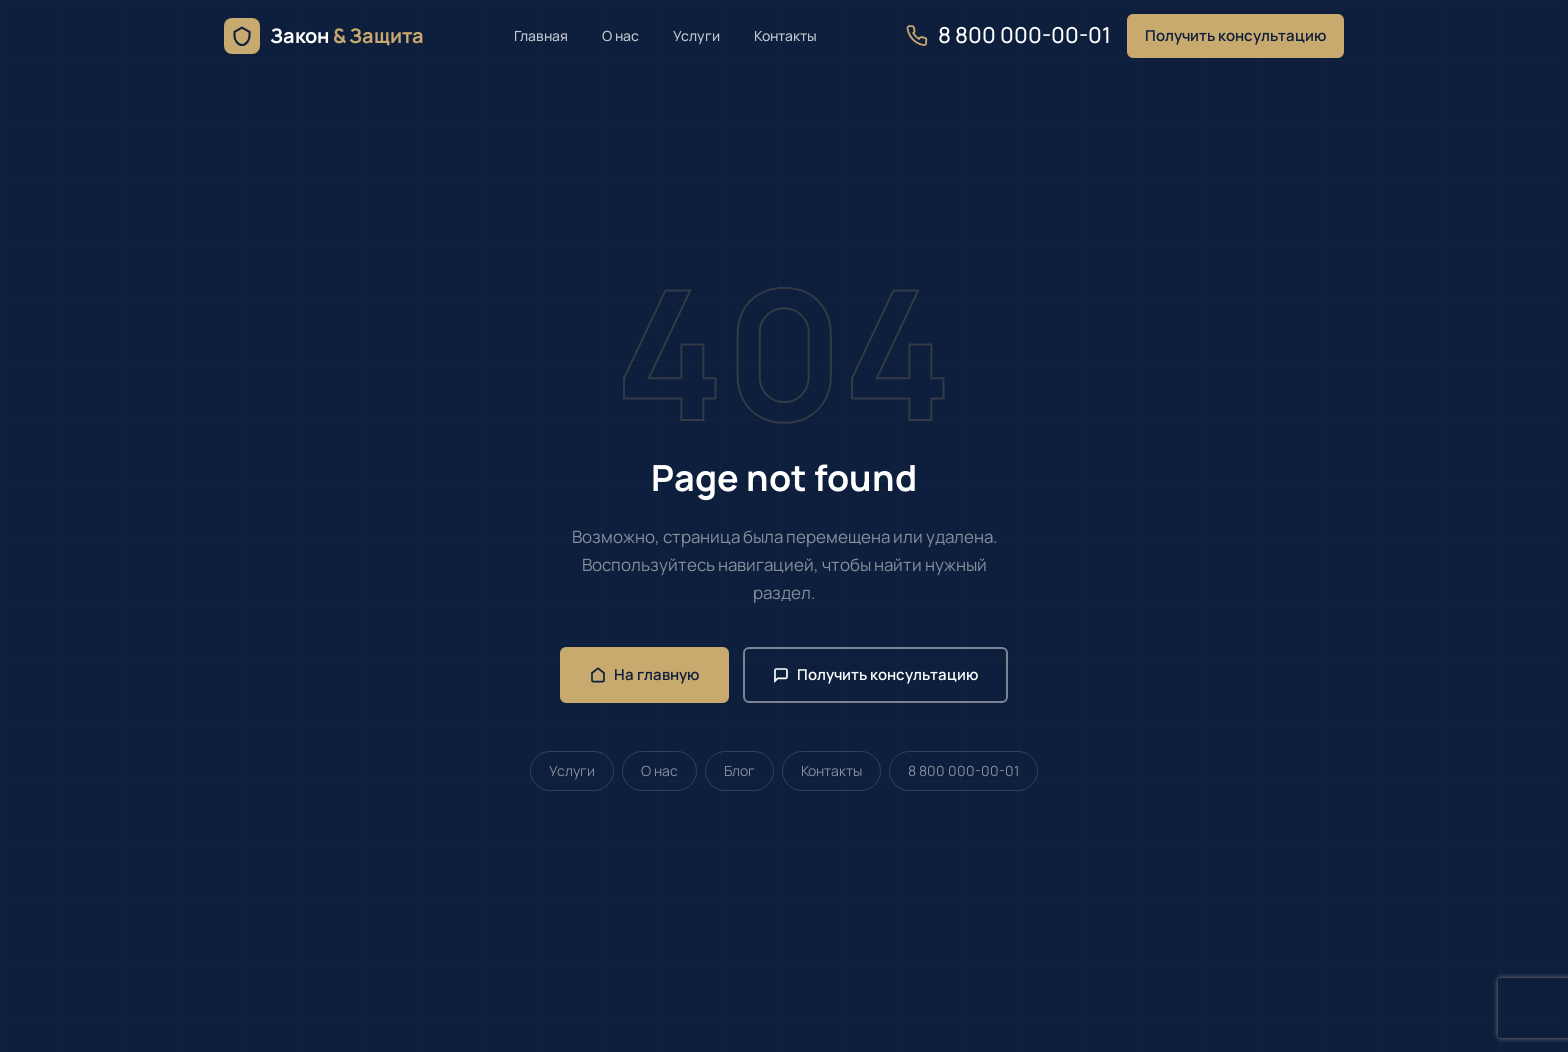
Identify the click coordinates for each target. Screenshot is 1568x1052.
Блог (739, 770)
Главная (541, 35)
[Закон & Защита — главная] (324, 36)
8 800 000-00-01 (963, 770)
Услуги (696, 35)
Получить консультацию (1235, 35)
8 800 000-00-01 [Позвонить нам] (1008, 35)
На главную (644, 674)
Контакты (785, 35)
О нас (620, 35)
